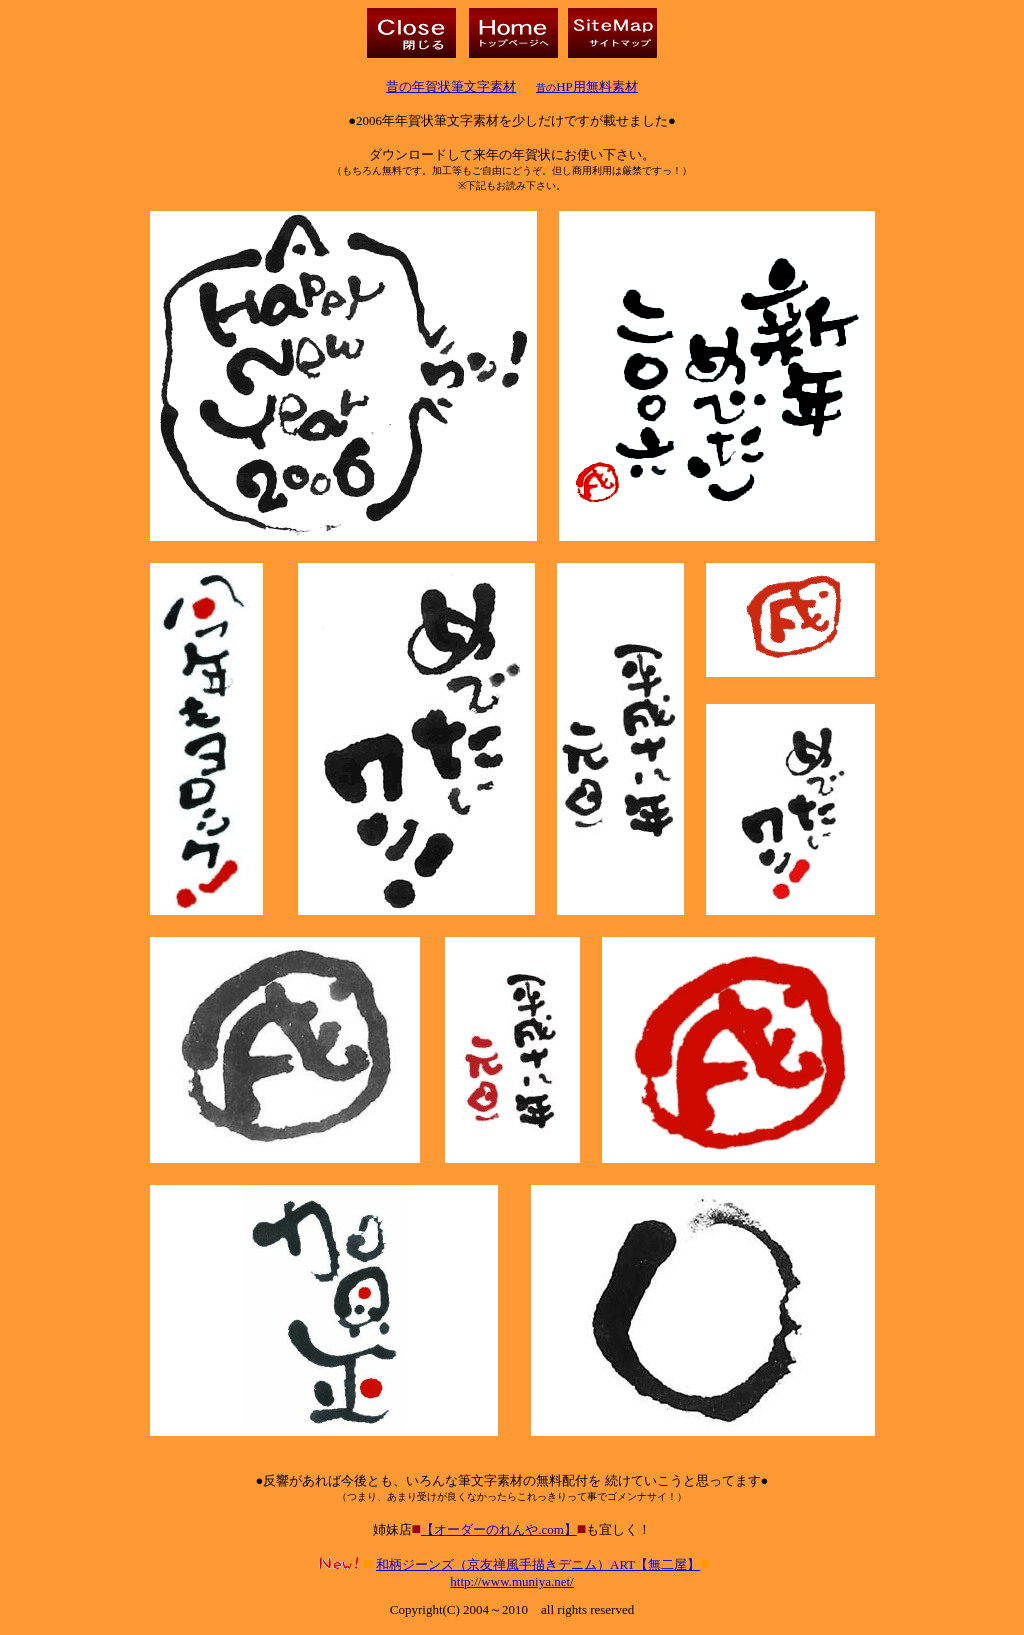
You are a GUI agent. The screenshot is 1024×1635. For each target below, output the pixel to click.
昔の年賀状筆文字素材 (451, 86)
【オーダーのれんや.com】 (499, 1529)
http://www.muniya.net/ (511, 1581)
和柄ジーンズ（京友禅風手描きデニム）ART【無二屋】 (538, 1564)
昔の (587, 87)
